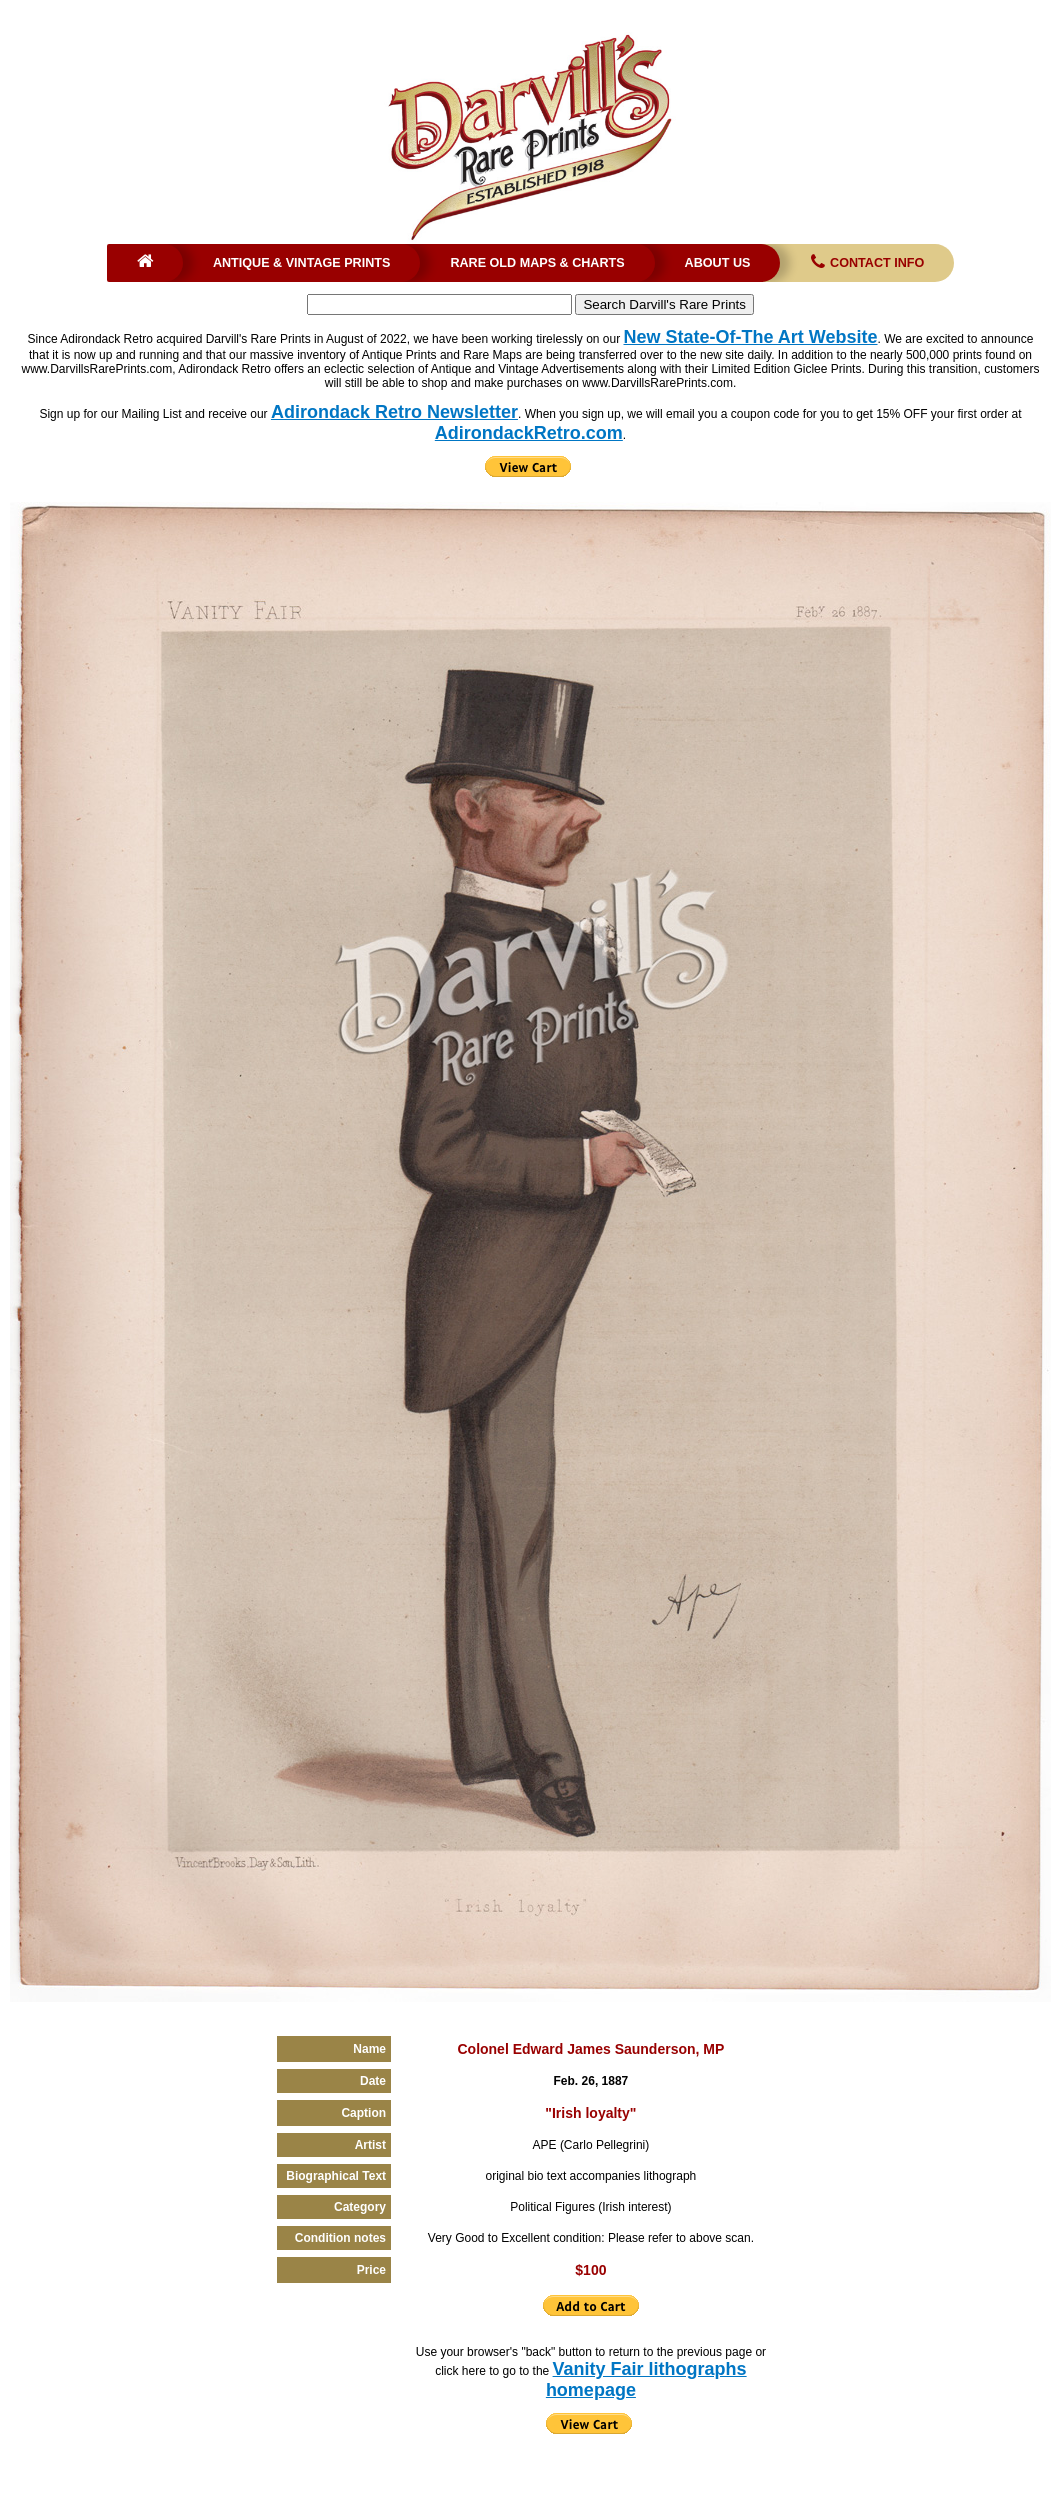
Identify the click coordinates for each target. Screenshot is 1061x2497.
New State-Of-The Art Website (751, 337)
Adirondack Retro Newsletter (394, 412)
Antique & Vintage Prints (302, 263)
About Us (718, 263)
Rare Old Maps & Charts (537, 263)
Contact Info (865, 263)
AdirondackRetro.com (529, 433)
